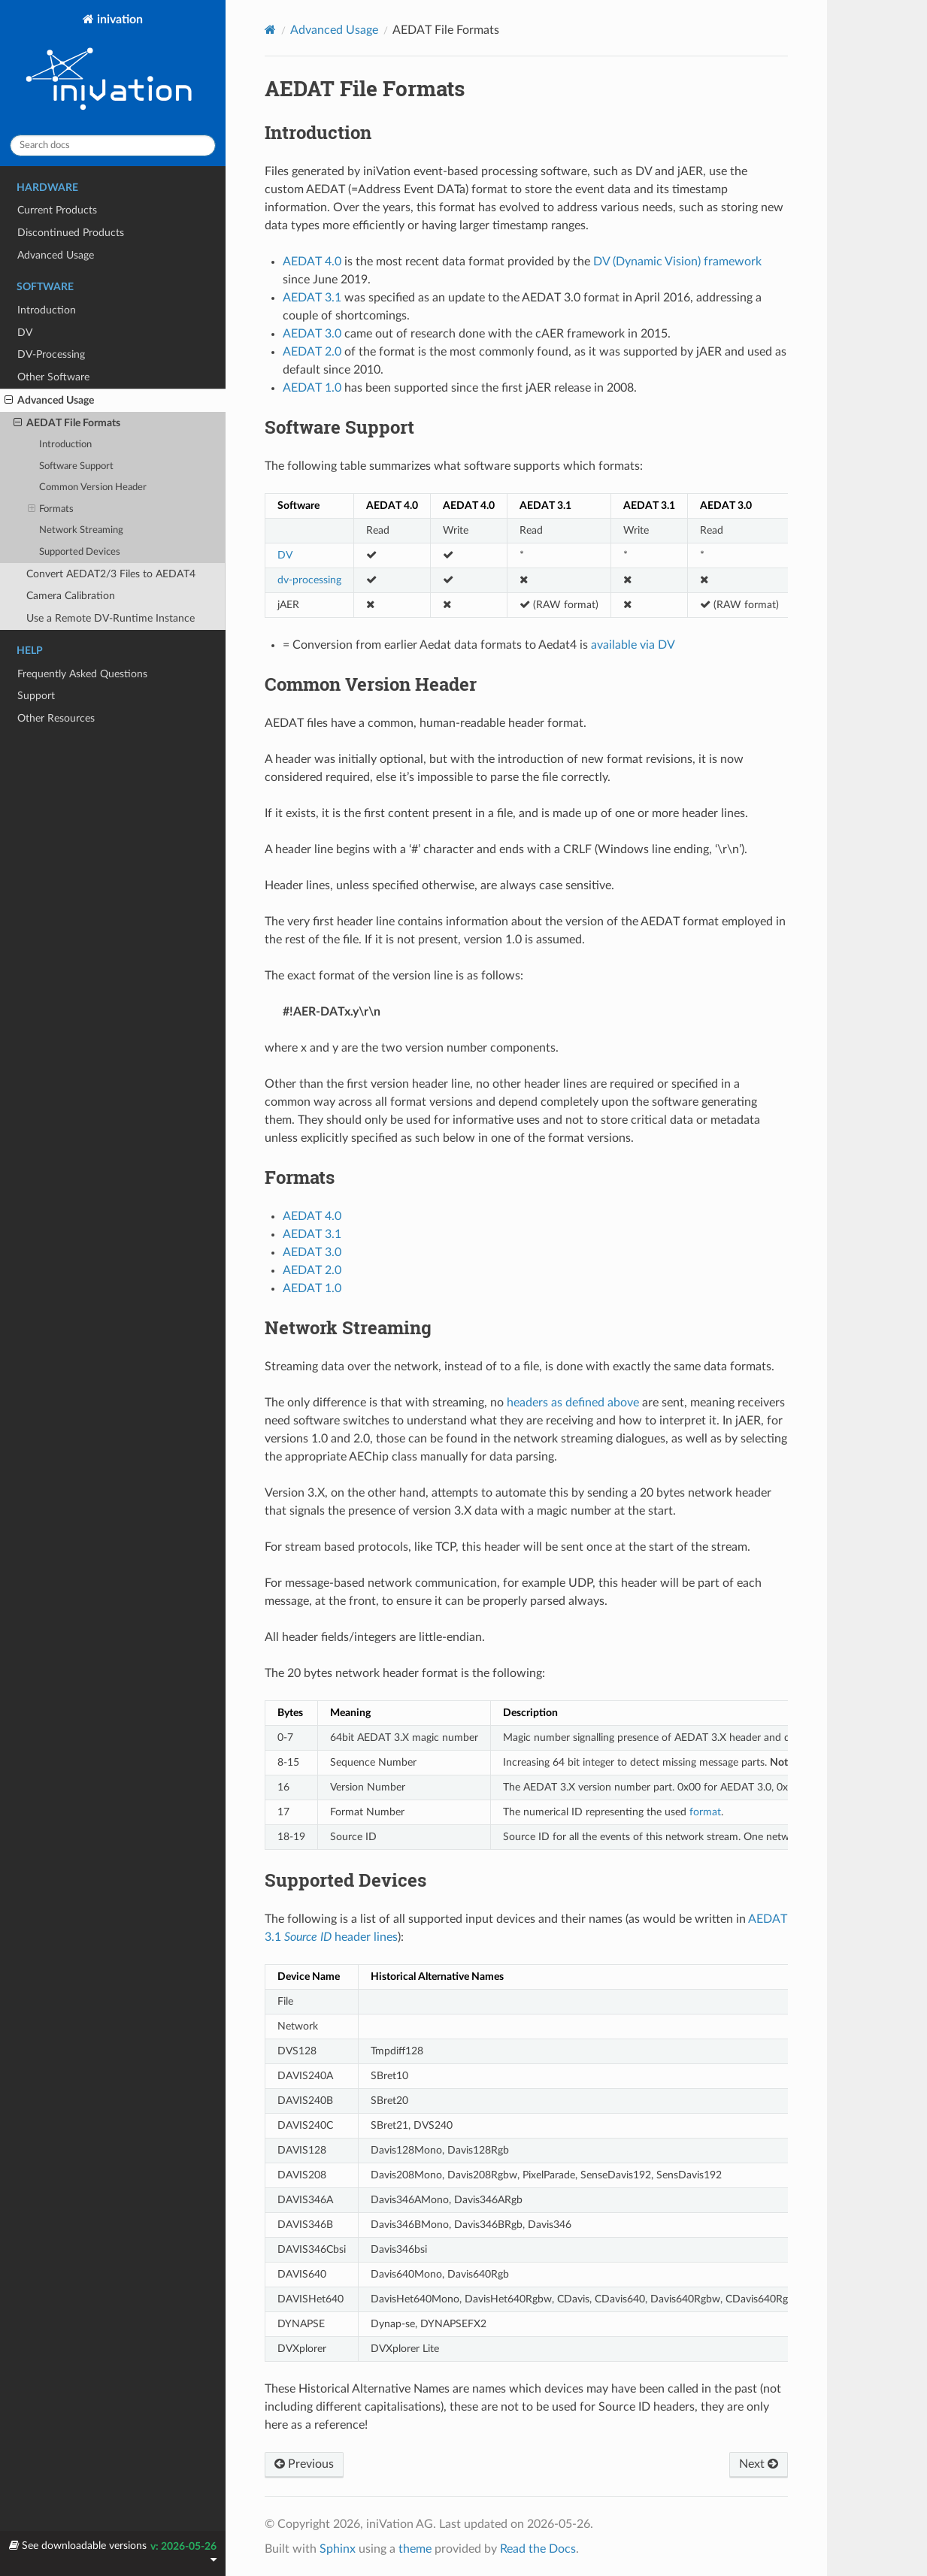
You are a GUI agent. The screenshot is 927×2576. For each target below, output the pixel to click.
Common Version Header (93, 487)
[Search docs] (113, 145)
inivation (112, 68)
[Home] (270, 29)
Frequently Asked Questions (82, 674)
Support (36, 695)
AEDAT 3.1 (312, 1234)
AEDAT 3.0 (312, 1252)
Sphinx (338, 2549)
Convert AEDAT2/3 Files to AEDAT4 (110, 574)
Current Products (57, 210)
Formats (51, 509)
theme (415, 2549)
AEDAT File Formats (67, 423)
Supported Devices (79, 552)
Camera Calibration (70, 595)
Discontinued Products (70, 232)
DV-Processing (51, 354)
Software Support (76, 466)
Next (758, 2464)
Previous (304, 2464)
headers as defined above (573, 1403)
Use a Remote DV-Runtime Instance (110, 618)
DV (24, 332)
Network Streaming (81, 530)
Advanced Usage (55, 255)
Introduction (46, 310)
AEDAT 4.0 (312, 1216)
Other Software (53, 377)
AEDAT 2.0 (312, 1270)
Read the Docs (538, 2549)
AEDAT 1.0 (312, 1288)
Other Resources (56, 718)
